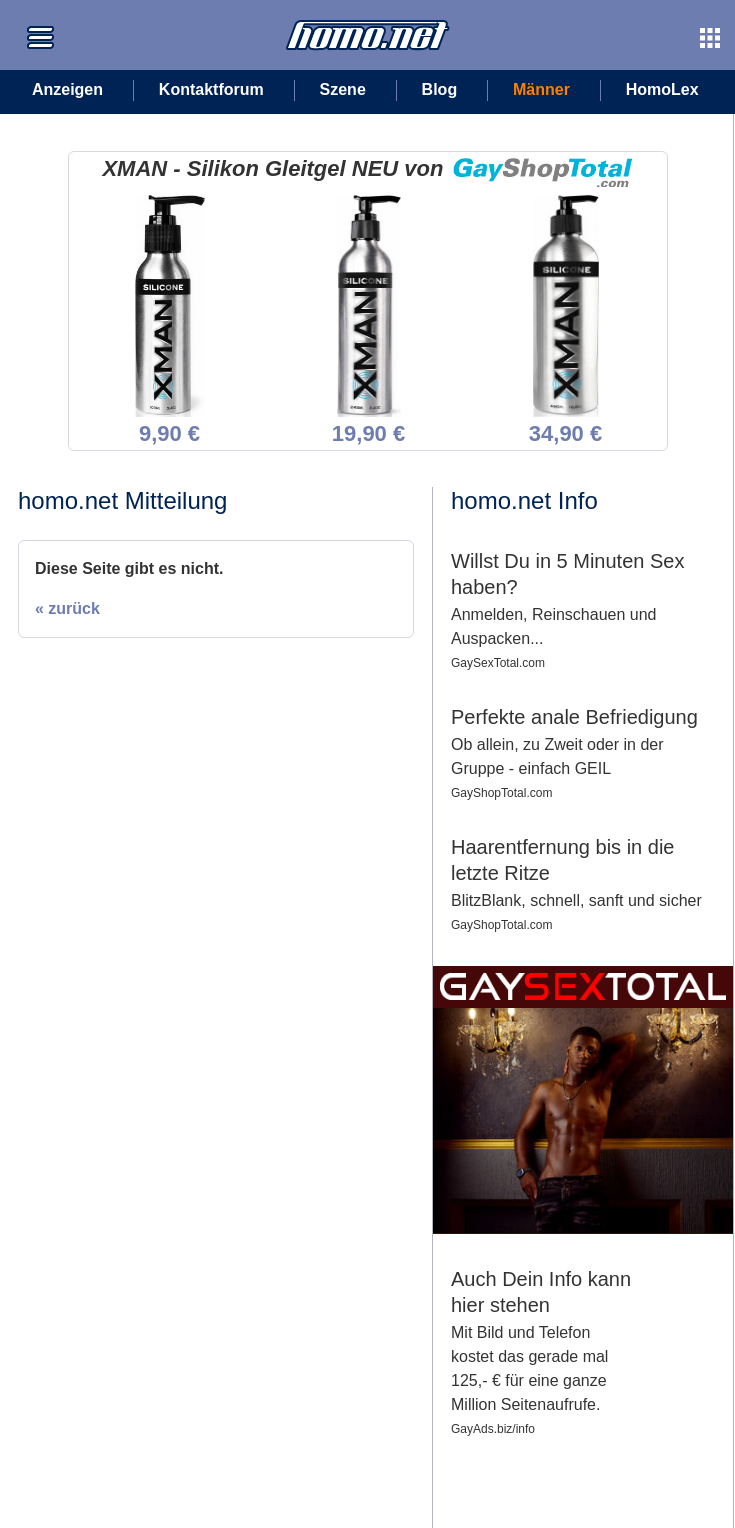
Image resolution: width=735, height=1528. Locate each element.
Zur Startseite (327, 11)
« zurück (67, 608)
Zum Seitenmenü (40, 23)
